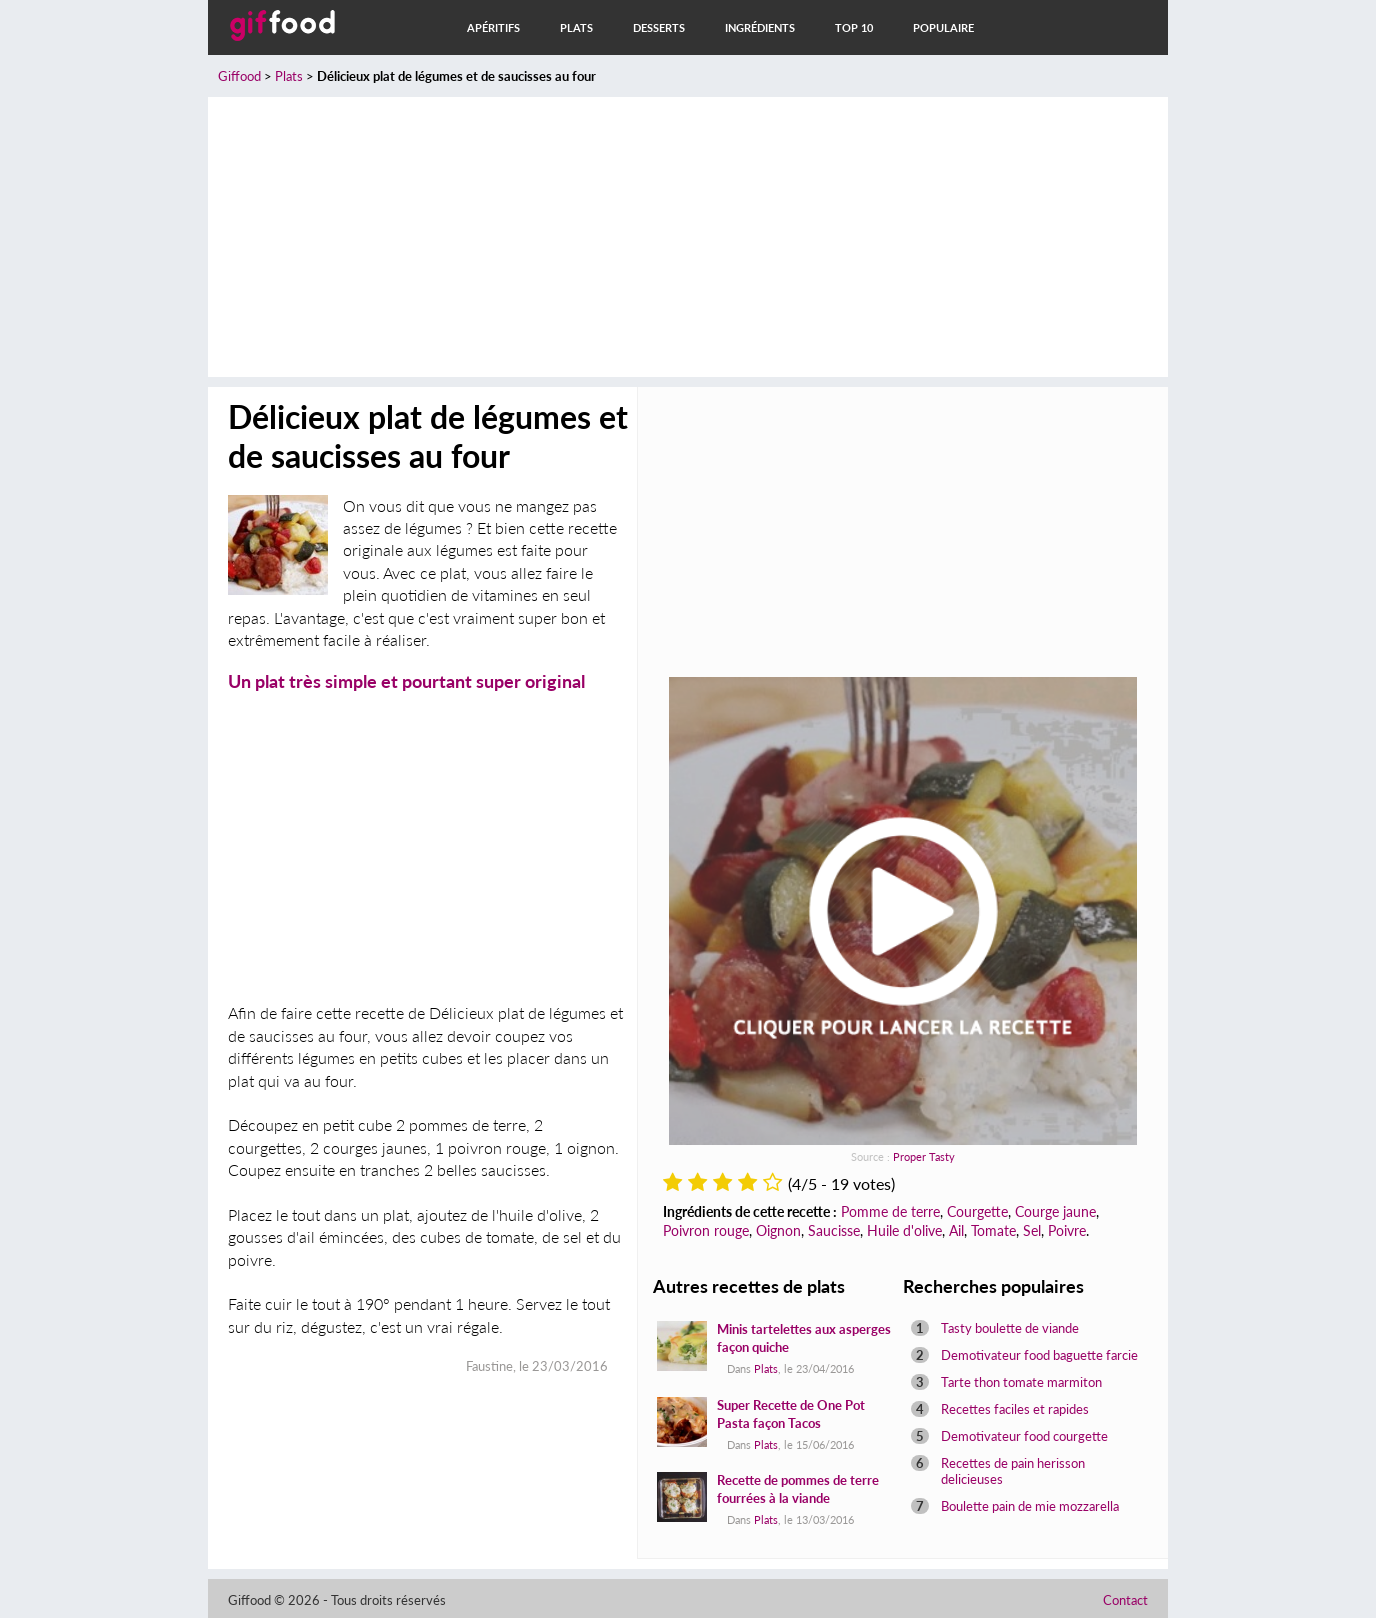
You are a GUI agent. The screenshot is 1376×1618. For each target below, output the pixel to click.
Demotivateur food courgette (1024, 1436)
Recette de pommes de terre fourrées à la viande (798, 1489)
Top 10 (854, 27)
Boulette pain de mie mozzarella (1030, 1506)
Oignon (778, 1230)
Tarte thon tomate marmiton (1021, 1382)
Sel (1032, 1230)
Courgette (977, 1211)
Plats (576, 27)
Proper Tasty (924, 1156)
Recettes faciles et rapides (1015, 1409)
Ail (956, 1230)
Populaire (943, 27)
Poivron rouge (706, 1230)
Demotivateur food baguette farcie (1039, 1355)
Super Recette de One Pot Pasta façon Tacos (791, 1414)
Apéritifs (493, 27)
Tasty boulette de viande (1010, 1328)
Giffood (239, 76)
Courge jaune (1055, 1211)
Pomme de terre (890, 1211)
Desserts (659, 27)
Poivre (1067, 1230)
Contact (1125, 1600)
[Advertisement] (688, 237)
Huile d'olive (904, 1230)
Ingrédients (760, 27)
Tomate (993, 1230)
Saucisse (834, 1230)
